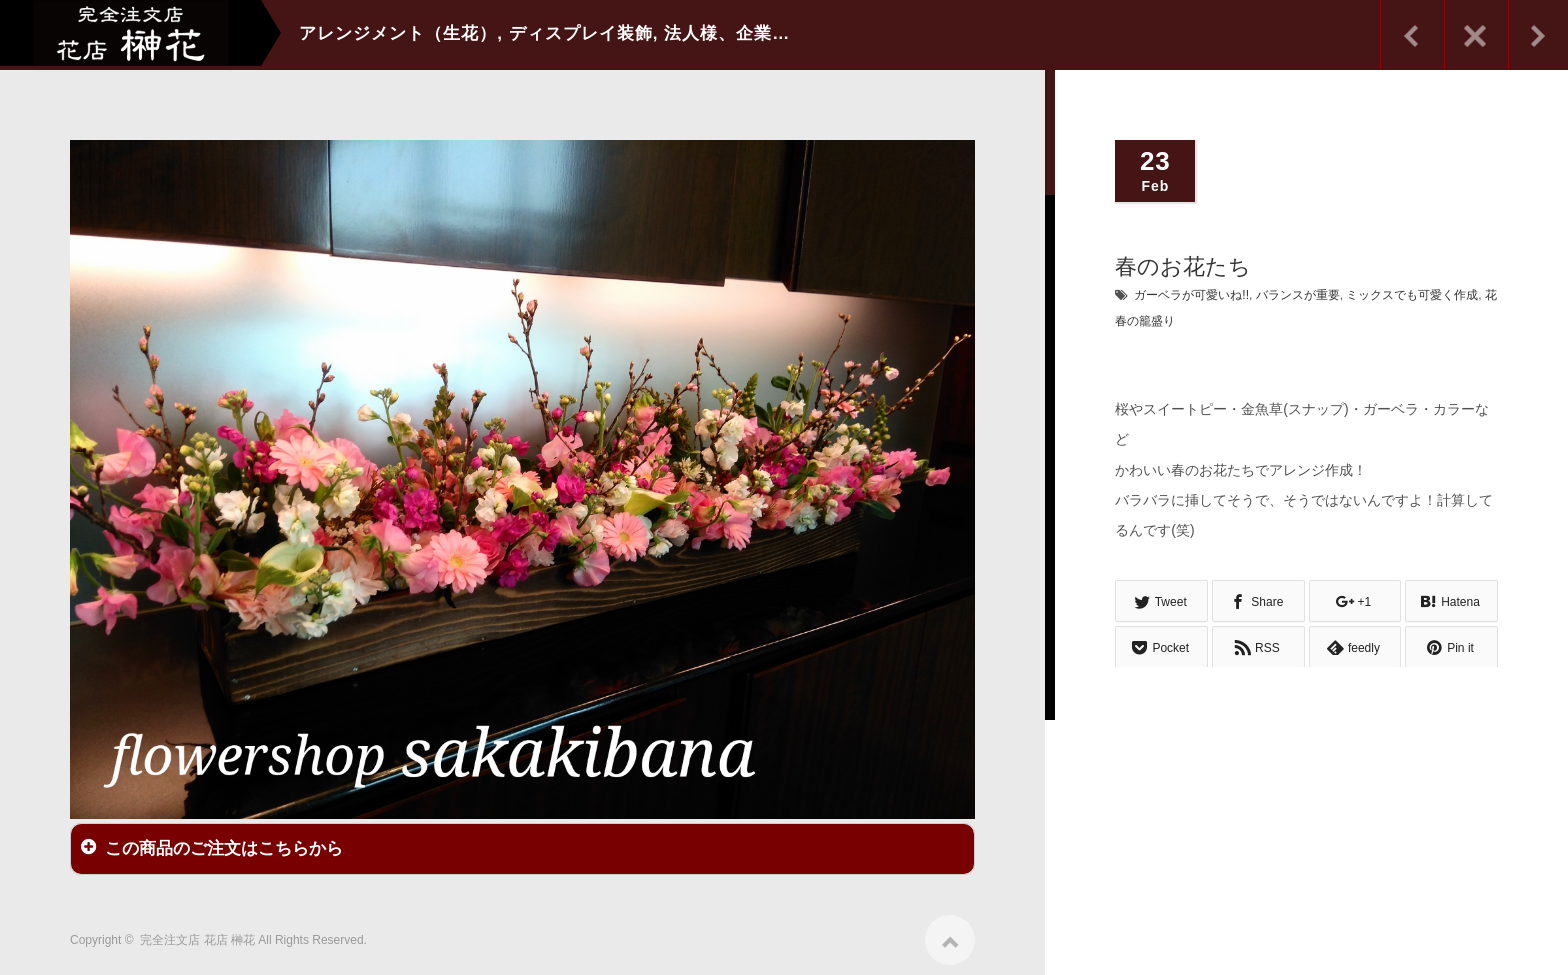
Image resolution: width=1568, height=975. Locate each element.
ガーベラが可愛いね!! (1191, 295)
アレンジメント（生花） (398, 33)
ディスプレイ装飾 (581, 33)
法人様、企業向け (736, 33)
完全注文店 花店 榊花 (197, 935)
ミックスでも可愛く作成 (1412, 295)
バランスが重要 (1298, 295)
